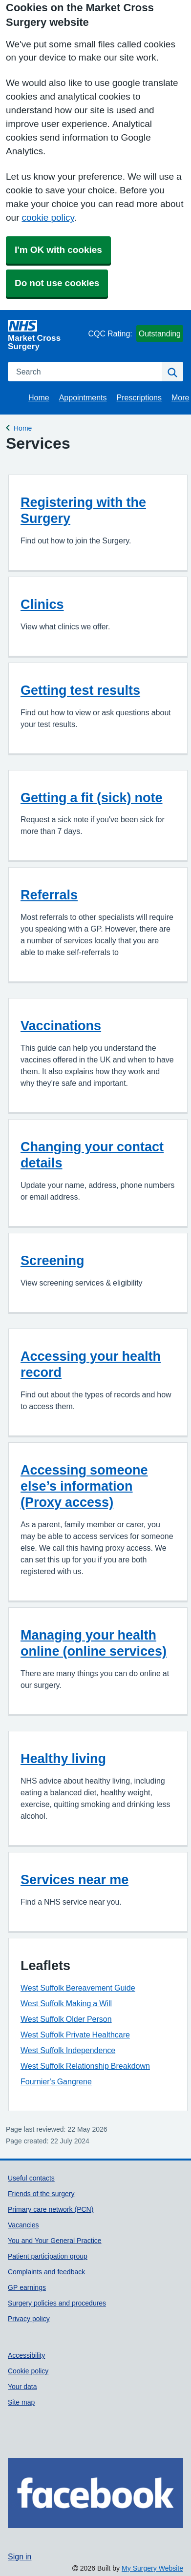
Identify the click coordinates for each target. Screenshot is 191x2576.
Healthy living (63, 1758)
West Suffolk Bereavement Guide (78, 1988)
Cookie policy (28, 2371)
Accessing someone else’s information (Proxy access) (84, 1486)
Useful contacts (31, 2178)
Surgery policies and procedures (57, 2303)
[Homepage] (46, 335)
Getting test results (80, 690)
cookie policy (47, 217)
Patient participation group (47, 2256)
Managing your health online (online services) (94, 1643)
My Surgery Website (152, 2568)
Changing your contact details (92, 1154)
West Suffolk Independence (68, 2050)
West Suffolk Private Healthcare (75, 2034)
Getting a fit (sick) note (92, 797)
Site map (21, 2402)
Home (38, 397)
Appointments (83, 397)
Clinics (42, 604)
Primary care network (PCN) (50, 2209)
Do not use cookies (57, 283)
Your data (22, 2386)
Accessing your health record (91, 1364)
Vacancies (23, 2225)
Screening (53, 1260)
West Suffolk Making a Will (66, 2003)
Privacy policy (29, 2318)
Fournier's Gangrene (56, 2081)
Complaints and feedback (46, 2271)
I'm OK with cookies (58, 249)
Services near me (74, 1879)
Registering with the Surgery (83, 510)
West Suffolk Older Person (66, 2019)
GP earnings (27, 2287)
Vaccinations (61, 1025)
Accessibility (26, 2355)
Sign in (19, 2556)
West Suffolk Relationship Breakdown (85, 2066)
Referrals (49, 894)
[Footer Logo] (95, 2493)
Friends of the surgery (41, 2193)
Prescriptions (139, 397)
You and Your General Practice (55, 2240)
